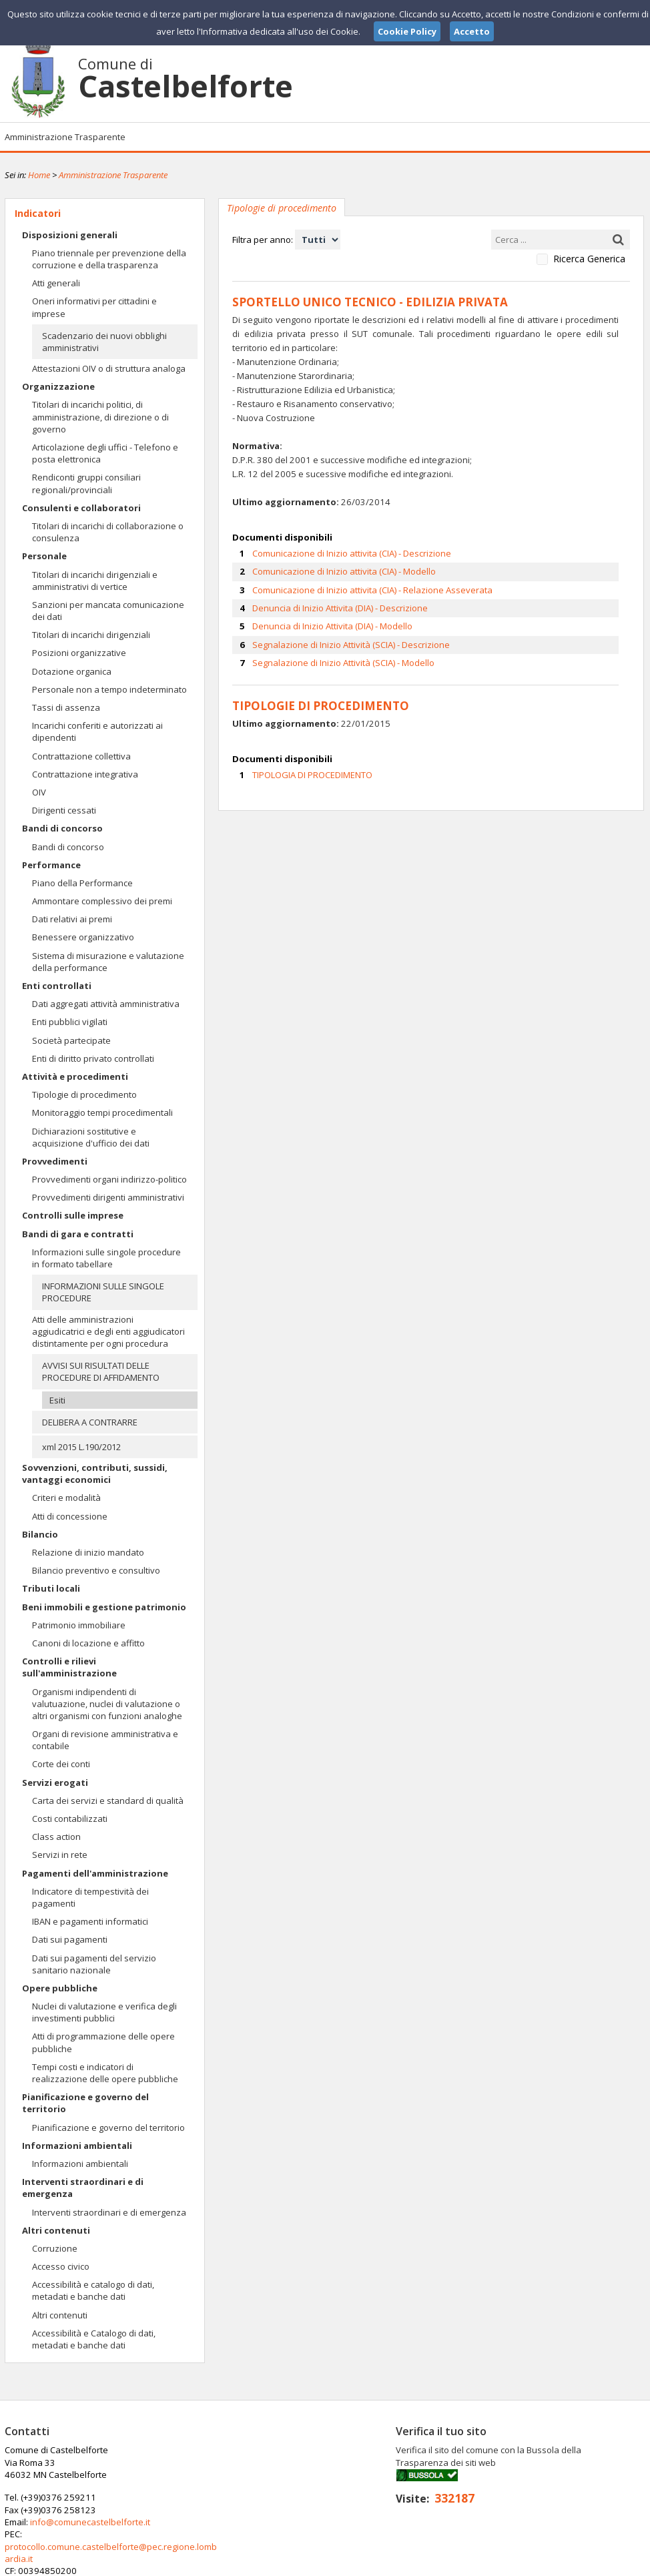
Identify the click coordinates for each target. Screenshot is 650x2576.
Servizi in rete (59, 1855)
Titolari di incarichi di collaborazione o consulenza (108, 532)
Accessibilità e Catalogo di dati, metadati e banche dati (93, 2339)
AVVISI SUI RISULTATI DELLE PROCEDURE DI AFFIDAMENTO (100, 1371)
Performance (51, 865)
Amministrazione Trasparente (65, 137)
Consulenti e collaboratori (81, 508)
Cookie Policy (616, 2564)
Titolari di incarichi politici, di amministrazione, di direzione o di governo (100, 416)
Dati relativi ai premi (72, 919)
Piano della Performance (82, 883)
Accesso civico (60, 2266)
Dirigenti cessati (64, 810)
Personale (44, 556)
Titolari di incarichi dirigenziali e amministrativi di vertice (94, 581)
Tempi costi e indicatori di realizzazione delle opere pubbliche (105, 2073)
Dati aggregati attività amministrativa (106, 1004)
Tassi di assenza (66, 707)
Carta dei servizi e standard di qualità (108, 1801)
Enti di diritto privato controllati (93, 1058)
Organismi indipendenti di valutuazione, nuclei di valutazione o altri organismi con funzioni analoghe (107, 1704)
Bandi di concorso (62, 828)
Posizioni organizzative (79, 653)
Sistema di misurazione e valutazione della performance (108, 962)
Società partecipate (71, 1040)
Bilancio (40, 1534)
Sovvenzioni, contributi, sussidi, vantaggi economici (95, 1474)
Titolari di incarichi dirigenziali (91, 635)
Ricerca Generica (589, 259)
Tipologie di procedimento (84, 1094)
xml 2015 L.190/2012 (81, 1447)
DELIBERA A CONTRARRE (89, 1422)
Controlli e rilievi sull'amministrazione (69, 1667)
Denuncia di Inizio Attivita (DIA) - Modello (332, 624)
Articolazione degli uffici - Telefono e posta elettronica (105, 453)
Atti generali (56, 283)
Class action (56, 1837)
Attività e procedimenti (75, 1076)
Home (39, 175)
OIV (39, 792)
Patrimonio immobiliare (78, 1625)
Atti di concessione (69, 1516)
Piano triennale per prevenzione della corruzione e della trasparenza (109, 259)
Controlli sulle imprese (72, 1215)
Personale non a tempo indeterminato (109, 689)
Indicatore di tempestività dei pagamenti (90, 1897)
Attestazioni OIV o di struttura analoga (109, 368)
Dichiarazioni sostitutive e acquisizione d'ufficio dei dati (90, 1137)
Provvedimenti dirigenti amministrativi (108, 1197)
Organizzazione (58, 386)
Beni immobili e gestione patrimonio (104, 1607)
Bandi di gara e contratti (77, 1234)
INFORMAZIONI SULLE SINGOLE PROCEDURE (103, 1292)
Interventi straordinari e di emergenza (82, 2188)
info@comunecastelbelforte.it (307, 2475)
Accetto (472, 31)
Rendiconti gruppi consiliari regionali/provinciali (86, 483)
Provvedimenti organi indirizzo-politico (109, 1179)
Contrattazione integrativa (85, 774)
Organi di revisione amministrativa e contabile (105, 1740)
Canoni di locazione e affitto (88, 1643)
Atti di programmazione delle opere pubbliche (103, 2042)
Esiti (57, 1400)
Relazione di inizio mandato (88, 1552)
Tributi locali (51, 1588)
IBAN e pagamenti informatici (90, 1921)
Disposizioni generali (69, 235)
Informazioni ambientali (77, 2146)
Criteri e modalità (66, 1498)
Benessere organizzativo (83, 937)
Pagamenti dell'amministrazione (95, 1873)
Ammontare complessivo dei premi (102, 901)
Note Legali (515, 2564)
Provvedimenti (54, 1161)
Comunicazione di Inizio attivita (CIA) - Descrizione (351, 551)
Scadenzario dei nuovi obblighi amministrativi (104, 342)
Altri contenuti (56, 2230)
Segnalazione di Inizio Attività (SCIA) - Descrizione (351, 642)
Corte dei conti (61, 1764)
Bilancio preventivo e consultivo (96, 1570)
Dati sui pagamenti (69, 1939)
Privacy (562, 2564)
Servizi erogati (55, 1783)
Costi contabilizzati (69, 1819)
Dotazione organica (71, 671)
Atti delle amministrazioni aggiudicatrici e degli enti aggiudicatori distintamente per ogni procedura (108, 1331)
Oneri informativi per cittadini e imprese (94, 307)
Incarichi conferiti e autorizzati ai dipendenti (97, 731)
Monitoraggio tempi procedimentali (102, 1112)
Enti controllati (56, 986)
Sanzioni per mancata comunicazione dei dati (108, 611)
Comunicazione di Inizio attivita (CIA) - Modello (344, 569)
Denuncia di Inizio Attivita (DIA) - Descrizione (340, 606)
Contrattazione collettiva (81, 756)
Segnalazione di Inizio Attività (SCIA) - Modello (343, 660)
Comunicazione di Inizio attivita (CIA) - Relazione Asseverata (372, 587)
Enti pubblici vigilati (69, 1022)
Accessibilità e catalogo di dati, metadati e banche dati (93, 2290)
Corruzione (54, 2248)
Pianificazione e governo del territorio (85, 2103)
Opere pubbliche (59, 1988)
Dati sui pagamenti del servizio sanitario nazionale (94, 1964)
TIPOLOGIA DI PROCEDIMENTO (312, 771)
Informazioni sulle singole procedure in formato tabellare (106, 1258)
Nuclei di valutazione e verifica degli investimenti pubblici (104, 2012)
